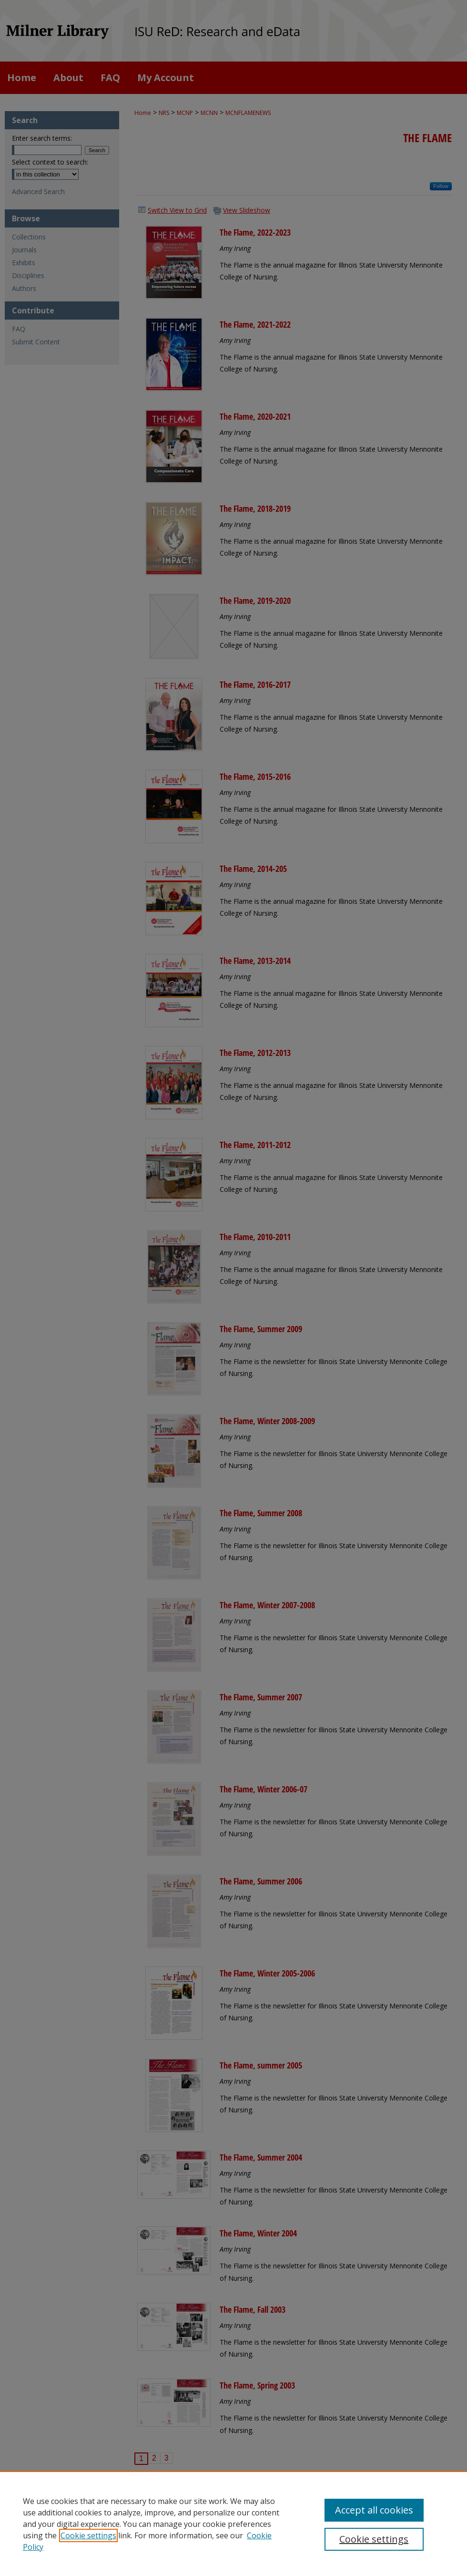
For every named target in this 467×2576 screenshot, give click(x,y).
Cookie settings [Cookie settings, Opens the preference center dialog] (373, 2539)
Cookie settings (88, 2535)
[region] (233, 2523)
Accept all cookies (374, 2510)
